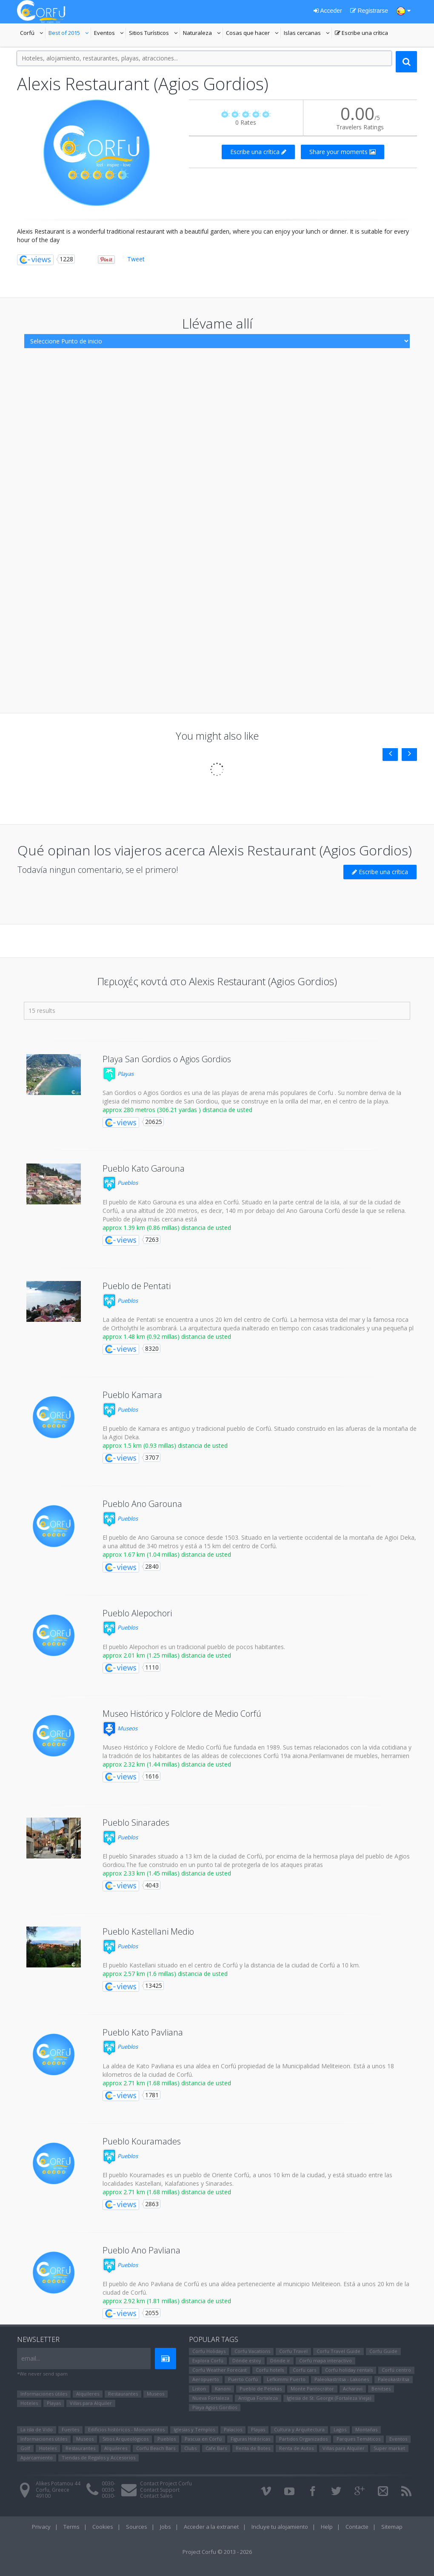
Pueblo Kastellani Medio (148, 1931)
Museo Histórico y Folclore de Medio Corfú (182, 1713)
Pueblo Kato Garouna (144, 1168)
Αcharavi (353, 2388)
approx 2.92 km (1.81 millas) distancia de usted (167, 2301)
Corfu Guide (383, 2351)
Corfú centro (396, 2370)
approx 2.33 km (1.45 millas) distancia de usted (167, 1873)
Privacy (41, 2526)
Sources (136, 2526)
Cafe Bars (216, 2448)
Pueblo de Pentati (137, 1286)
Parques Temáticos (358, 2439)
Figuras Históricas (250, 2439)
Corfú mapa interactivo (325, 2360)
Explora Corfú (207, 2360)
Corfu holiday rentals (349, 2370)
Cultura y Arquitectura (299, 2429)
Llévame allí (217, 323)
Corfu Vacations (252, 2351)
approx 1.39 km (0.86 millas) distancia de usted (167, 1228)
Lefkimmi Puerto (286, 2379)
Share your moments (342, 152)
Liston (199, 2388)
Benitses (381, 2388)
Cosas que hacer (253, 33)
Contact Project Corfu (166, 2483)
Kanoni (223, 2388)
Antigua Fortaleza (258, 2398)
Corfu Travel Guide (338, 2351)
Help (327, 2526)
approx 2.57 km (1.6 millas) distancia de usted (165, 1974)
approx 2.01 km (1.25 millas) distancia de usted (167, 1655)
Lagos (340, 2429)
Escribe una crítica (361, 33)
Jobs (165, 2526)
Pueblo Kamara (132, 1395)
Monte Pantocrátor (312, 2388)
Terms (71, 2526)
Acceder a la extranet (211, 2526)
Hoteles (29, 2403)
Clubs (190, 2448)
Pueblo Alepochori (137, 1613)
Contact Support (160, 2489)
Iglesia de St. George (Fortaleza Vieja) (329, 2398)
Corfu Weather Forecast (219, 2370)
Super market (389, 2448)
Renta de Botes (253, 2448)
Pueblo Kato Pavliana (143, 2032)
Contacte (356, 2526)
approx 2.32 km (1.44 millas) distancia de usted (167, 1764)
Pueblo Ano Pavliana (141, 2250)
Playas (118, 1074)
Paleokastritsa (393, 2379)
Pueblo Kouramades (142, 2141)
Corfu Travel (293, 2351)
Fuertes (70, 2429)
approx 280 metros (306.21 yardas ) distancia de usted (177, 1110)
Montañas (366, 2429)
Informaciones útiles (43, 2393)
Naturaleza (203, 33)
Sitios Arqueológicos (125, 2439)
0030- (108, 2483)
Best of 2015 (64, 33)
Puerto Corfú (243, 2379)
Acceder (328, 10)
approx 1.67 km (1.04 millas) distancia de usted (167, 1554)
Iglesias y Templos (194, 2429)
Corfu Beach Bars (155, 2448)
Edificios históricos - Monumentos (126, 2429)
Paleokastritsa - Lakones (341, 2379)
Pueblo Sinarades (136, 1822)
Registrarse (369, 10)
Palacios (233, 2429)
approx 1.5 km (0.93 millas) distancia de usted (165, 1445)
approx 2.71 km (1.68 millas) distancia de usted (167, 2083)
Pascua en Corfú (203, 2439)
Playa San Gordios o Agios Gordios (167, 1059)
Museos (120, 1728)
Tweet (136, 259)
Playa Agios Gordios (214, 2407)
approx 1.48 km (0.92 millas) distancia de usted (167, 1336)
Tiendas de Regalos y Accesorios (98, 2457)
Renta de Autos (296, 2448)
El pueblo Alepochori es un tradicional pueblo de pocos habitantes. (194, 1647)
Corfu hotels (270, 2370)
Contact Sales (156, 2495)
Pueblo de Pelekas (261, 2388)
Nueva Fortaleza (210, 2398)
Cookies (102, 2526)
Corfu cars (304, 2370)
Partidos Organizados (303, 2439)
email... (30, 2358)
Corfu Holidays (209, 2351)
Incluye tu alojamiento (279, 2526)
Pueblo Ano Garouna (142, 1504)
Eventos (110, 33)
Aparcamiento (36, 2457)
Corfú (33, 33)
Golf (25, 2448)
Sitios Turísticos (149, 33)
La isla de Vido (36, 2429)
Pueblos (120, 1183)
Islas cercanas (308, 33)
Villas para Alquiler (91, 2403)
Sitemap (392, 2526)
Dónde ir (280, 2360)
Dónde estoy (246, 2360)
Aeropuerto (205, 2379)
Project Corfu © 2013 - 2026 (217, 2552)
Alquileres (87, 2393)
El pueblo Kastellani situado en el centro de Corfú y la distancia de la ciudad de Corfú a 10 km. (231, 1965)
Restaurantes (123, 2393)
